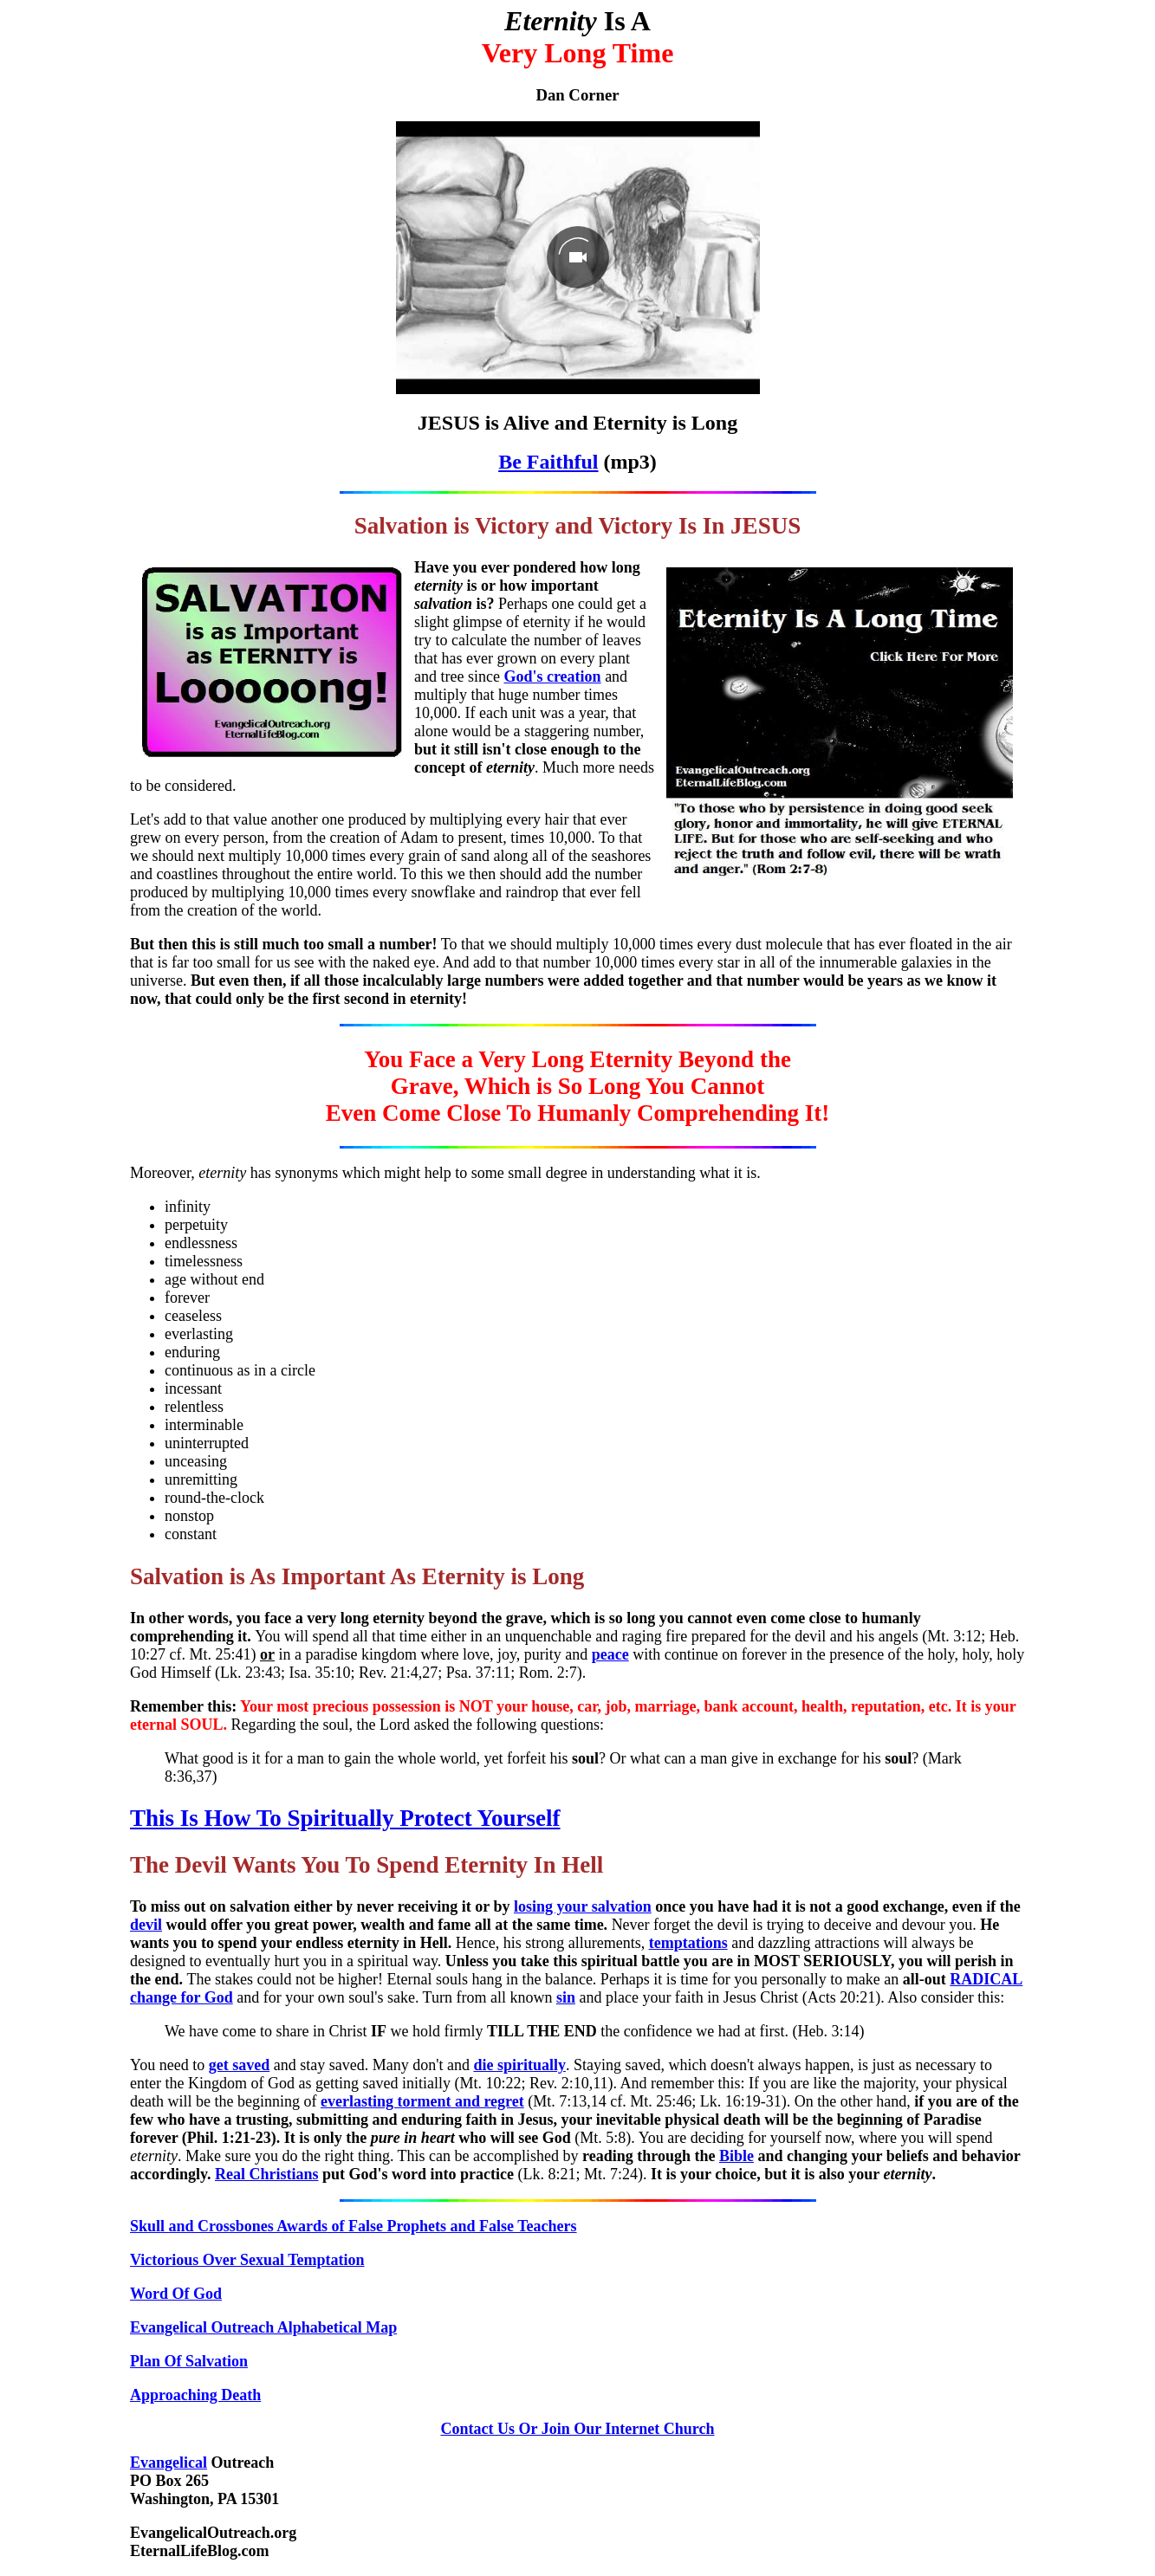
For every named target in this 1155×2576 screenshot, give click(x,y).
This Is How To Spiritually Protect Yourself (345, 1818)
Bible (736, 2156)
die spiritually (519, 2065)
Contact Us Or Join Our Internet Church (577, 2428)
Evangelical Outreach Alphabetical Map (263, 2327)
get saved (239, 2065)
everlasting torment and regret (422, 2101)
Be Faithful (548, 461)
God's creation (551, 676)
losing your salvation (583, 1906)
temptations (688, 1942)
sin (565, 1997)
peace (610, 1654)
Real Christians (267, 2174)
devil (146, 1924)
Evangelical (168, 2462)
